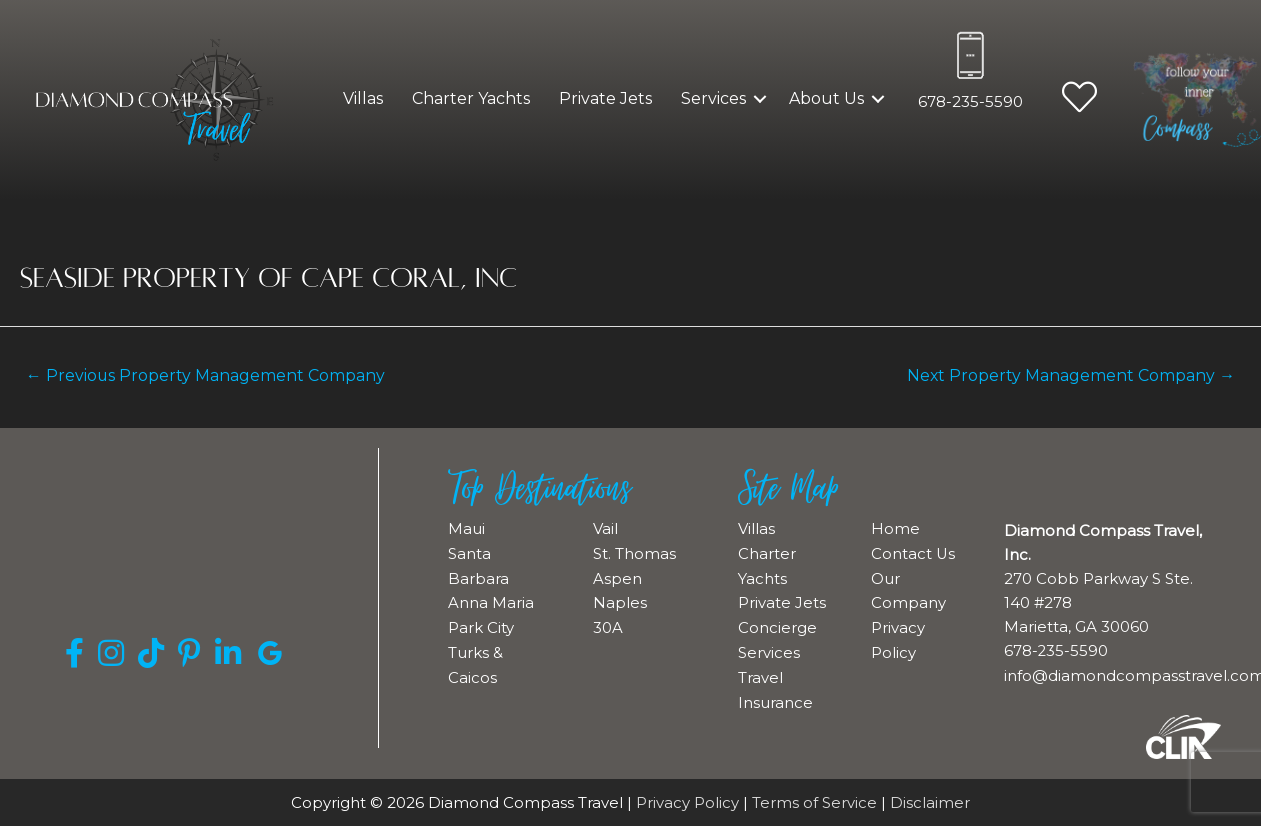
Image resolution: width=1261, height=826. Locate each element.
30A (608, 624)
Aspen (617, 576)
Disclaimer (930, 801)
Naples (620, 600)
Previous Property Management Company (207, 375)
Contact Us (913, 552)
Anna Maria (491, 600)
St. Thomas (634, 552)
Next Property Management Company (1069, 375)
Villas (363, 98)
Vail (605, 528)
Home (895, 528)
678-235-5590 (970, 101)
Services (713, 98)
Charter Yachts (471, 98)
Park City (481, 624)
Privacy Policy (687, 801)
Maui (466, 528)
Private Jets (605, 98)
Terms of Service (814, 801)
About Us (826, 98)
